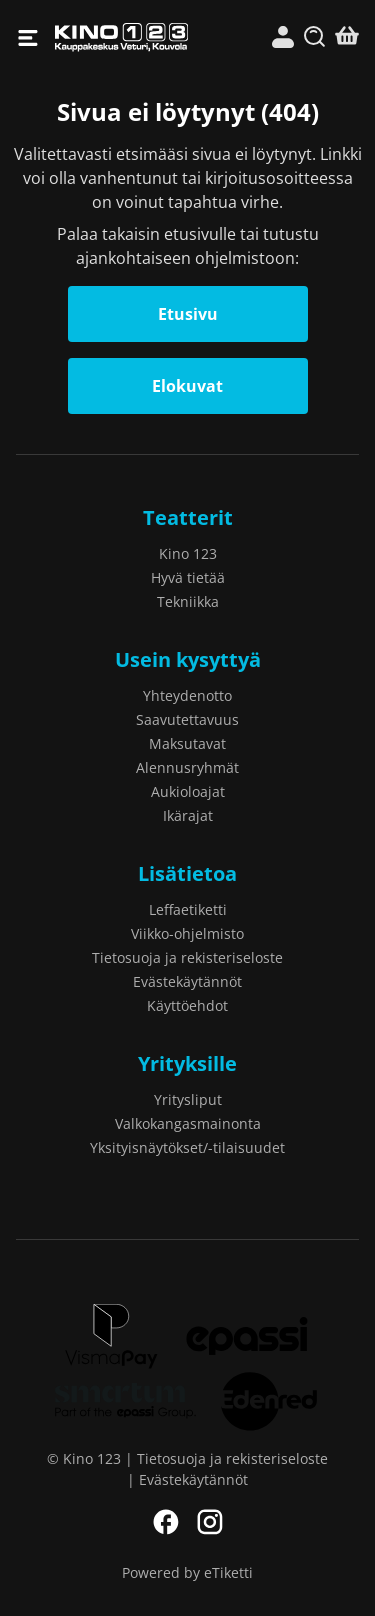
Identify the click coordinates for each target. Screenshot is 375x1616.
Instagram (210, 1522)
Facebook (166, 1522)
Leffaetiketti (188, 909)
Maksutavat (187, 743)
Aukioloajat (188, 791)
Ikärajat (188, 815)
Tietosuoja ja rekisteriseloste (187, 957)
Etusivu (188, 314)
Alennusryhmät (187, 767)
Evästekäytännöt (187, 981)
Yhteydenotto (187, 695)
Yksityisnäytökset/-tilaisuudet (187, 1147)
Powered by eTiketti (187, 1572)
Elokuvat (187, 386)
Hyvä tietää (188, 577)
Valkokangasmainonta (188, 1123)
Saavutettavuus (187, 719)
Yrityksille (187, 1063)
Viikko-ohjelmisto (187, 933)
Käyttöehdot (187, 1005)
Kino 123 (121, 37)
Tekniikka (188, 601)
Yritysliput (188, 1099)
